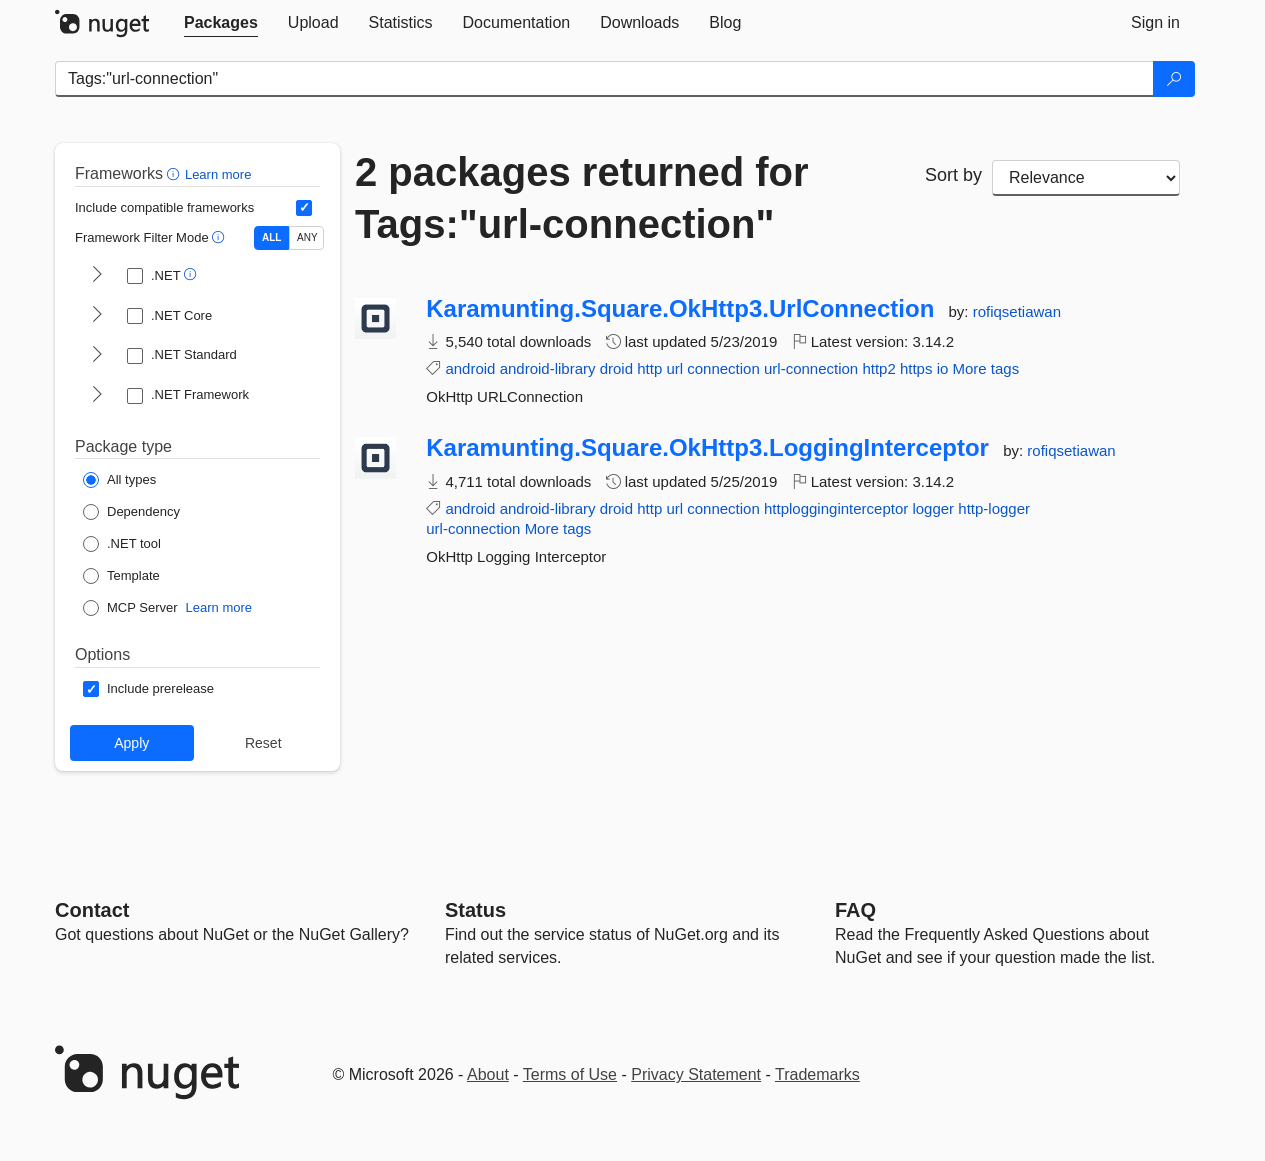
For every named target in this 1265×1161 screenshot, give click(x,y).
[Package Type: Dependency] (131, 512)
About (488, 1074)
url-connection (811, 368)
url (674, 368)
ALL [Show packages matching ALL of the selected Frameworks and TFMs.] (271, 237)
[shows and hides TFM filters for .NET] (97, 276)
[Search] (1174, 79)
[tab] (221, 23)
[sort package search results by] (1086, 178)
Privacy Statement (696, 1074)
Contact (92, 910)
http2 (878, 368)
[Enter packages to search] (604, 79)
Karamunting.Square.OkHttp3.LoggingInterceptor (707, 448)
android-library (548, 368)
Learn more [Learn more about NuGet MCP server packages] (219, 607)
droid (616, 368)
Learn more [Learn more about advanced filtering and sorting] (218, 174)
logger (933, 508)
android (470, 368)
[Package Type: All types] (119, 480)
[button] (175, 173)
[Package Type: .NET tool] (122, 544)
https (916, 368)
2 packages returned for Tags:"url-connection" (582, 198)
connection (723, 368)
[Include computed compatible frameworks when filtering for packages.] (304, 208)
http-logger (994, 508)
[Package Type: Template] (121, 576)
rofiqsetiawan (1017, 311)
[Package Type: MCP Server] (130, 608)
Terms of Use (570, 1074)
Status (475, 910)
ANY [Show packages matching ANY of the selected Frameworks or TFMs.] (307, 237)
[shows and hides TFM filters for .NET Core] (97, 316)
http (649, 368)
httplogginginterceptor (836, 508)
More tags (985, 368)
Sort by (953, 175)
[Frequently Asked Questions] (855, 910)
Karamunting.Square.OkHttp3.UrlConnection (680, 309)
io (943, 368)
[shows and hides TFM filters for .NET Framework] (97, 396)
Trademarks (817, 1074)
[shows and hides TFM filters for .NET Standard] (97, 356)
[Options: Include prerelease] (148, 689)
